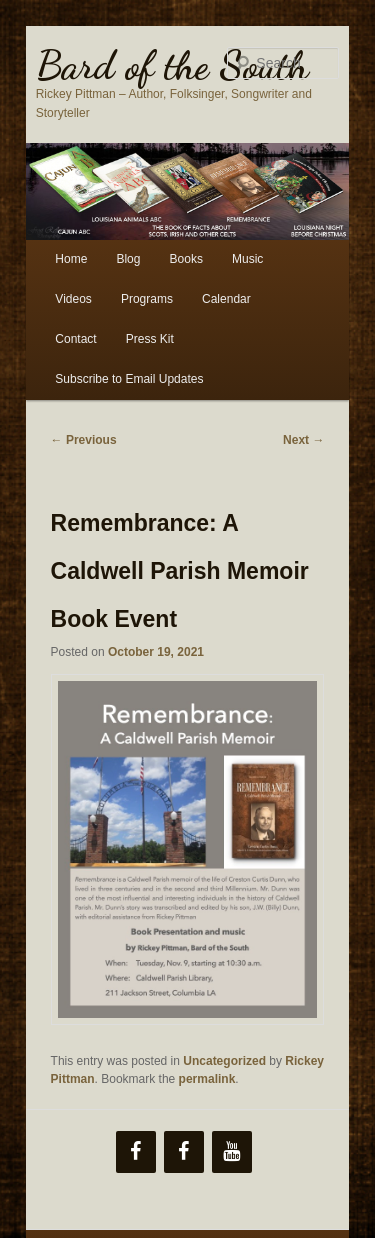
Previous (84, 440)
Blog (128, 259)
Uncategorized (224, 1061)
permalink (207, 1079)
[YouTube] (232, 1152)
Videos (73, 299)
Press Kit (150, 339)
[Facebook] (136, 1152)
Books (186, 259)
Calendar (226, 299)
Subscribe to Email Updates (129, 379)
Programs (147, 299)
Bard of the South (172, 65)
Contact (75, 339)
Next (303, 440)
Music (247, 259)
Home (71, 259)
